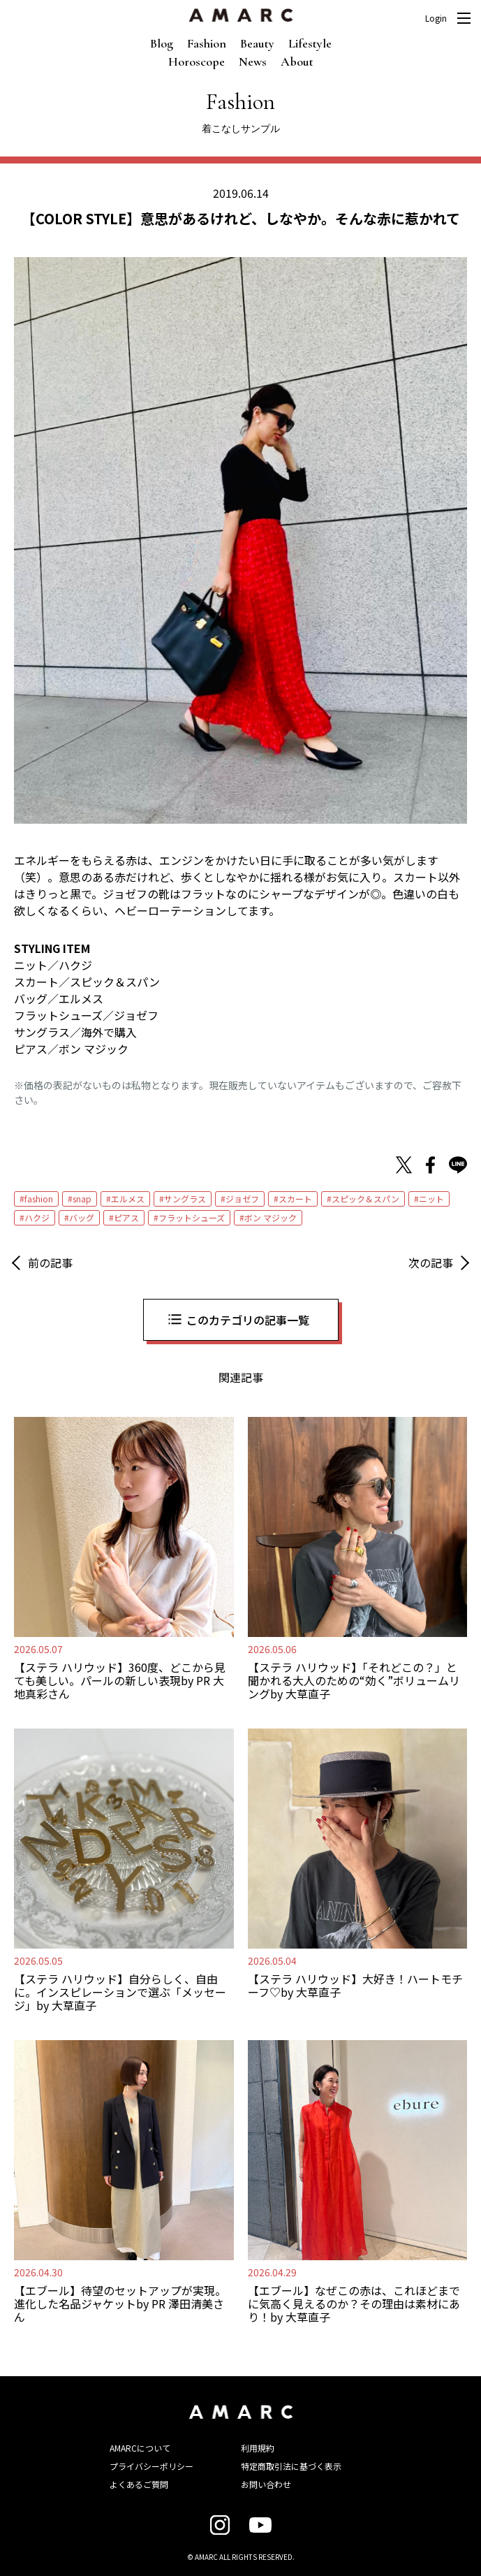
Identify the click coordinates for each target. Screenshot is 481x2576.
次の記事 (430, 1262)
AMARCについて (140, 2448)
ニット (431, 1199)
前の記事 (50, 1262)
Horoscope (196, 61)
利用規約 (257, 2448)
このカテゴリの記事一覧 (247, 1319)
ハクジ (37, 1217)
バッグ (81, 1217)
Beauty (257, 43)
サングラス (185, 1199)
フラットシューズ (191, 1217)
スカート (295, 1199)
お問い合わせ (266, 2484)
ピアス (126, 1217)
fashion (38, 1199)
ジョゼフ (242, 1199)
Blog (161, 43)
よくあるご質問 (139, 2484)
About (297, 61)
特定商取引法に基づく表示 (291, 2466)
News (253, 61)
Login (436, 18)
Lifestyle (310, 43)
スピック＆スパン (365, 1199)
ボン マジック (270, 1217)
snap (82, 1199)
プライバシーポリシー (151, 2466)
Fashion (206, 43)
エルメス (128, 1199)
